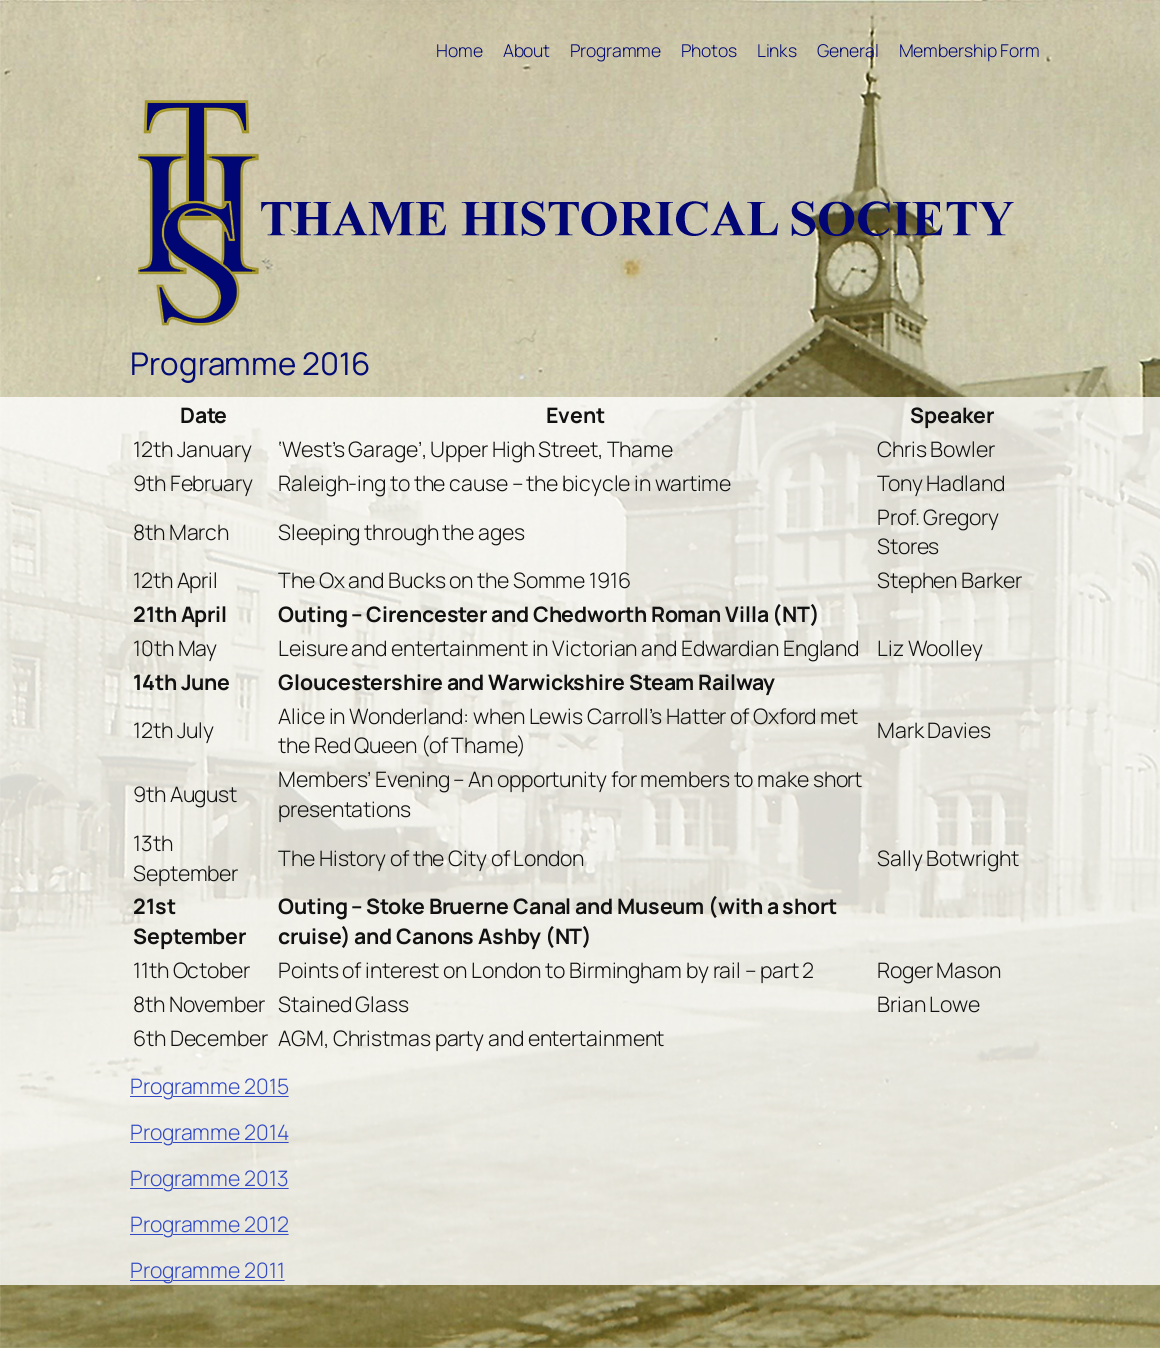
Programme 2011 (207, 1269)
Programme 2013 (209, 1177)
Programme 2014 (209, 1131)
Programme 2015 (209, 1085)
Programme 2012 (209, 1223)
